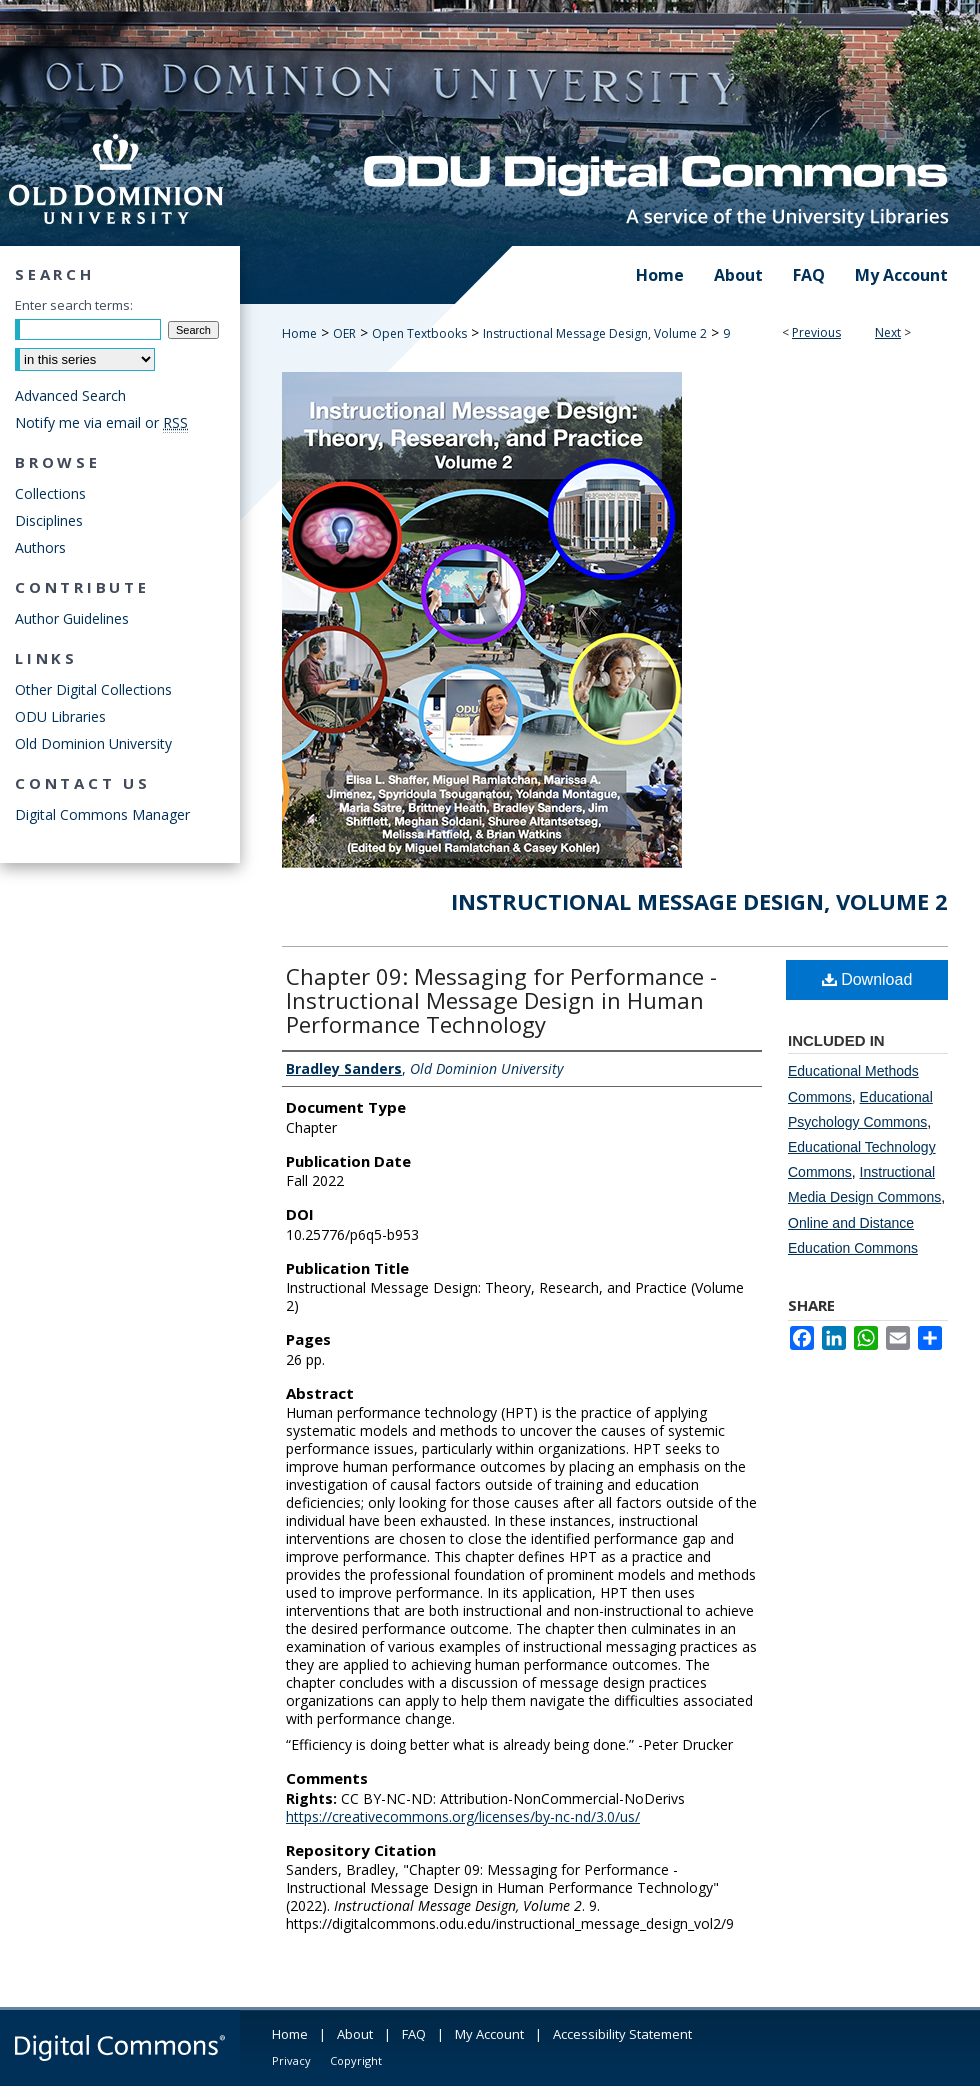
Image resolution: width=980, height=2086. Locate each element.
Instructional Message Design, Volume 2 (595, 333)
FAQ (414, 2034)
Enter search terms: (74, 305)
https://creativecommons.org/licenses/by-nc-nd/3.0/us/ (463, 1816)
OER (344, 333)
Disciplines (49, 520)
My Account (489, 2034)
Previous (816, 332)
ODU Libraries (60, 716)
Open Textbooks (419, 333)
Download (867, 979)
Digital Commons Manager (102, 814)
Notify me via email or (101, 422)
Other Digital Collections (93, 689)
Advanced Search (70, 395)
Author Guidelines (72, 618)
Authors (40, 547)
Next (888, 332)
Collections (50, 493)
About (355, 2034)
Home (299, 333)
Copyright (356, 2060)
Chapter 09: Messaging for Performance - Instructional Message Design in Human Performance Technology (501, 1000)
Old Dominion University (93, 743)
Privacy (291, 2060)
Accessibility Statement (622, 2034)
